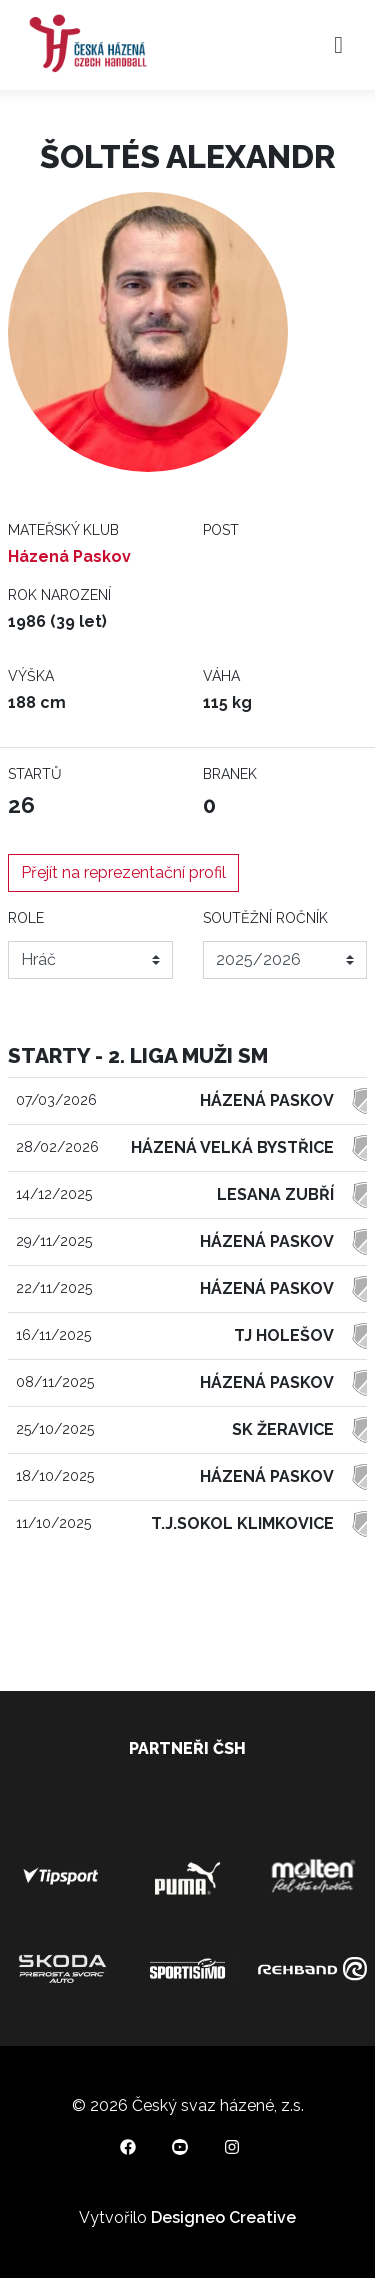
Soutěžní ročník (265, 918)
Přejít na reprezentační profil (123, 872)
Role (26, 918)
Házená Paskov (69, 556)
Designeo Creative (223, 2217)
